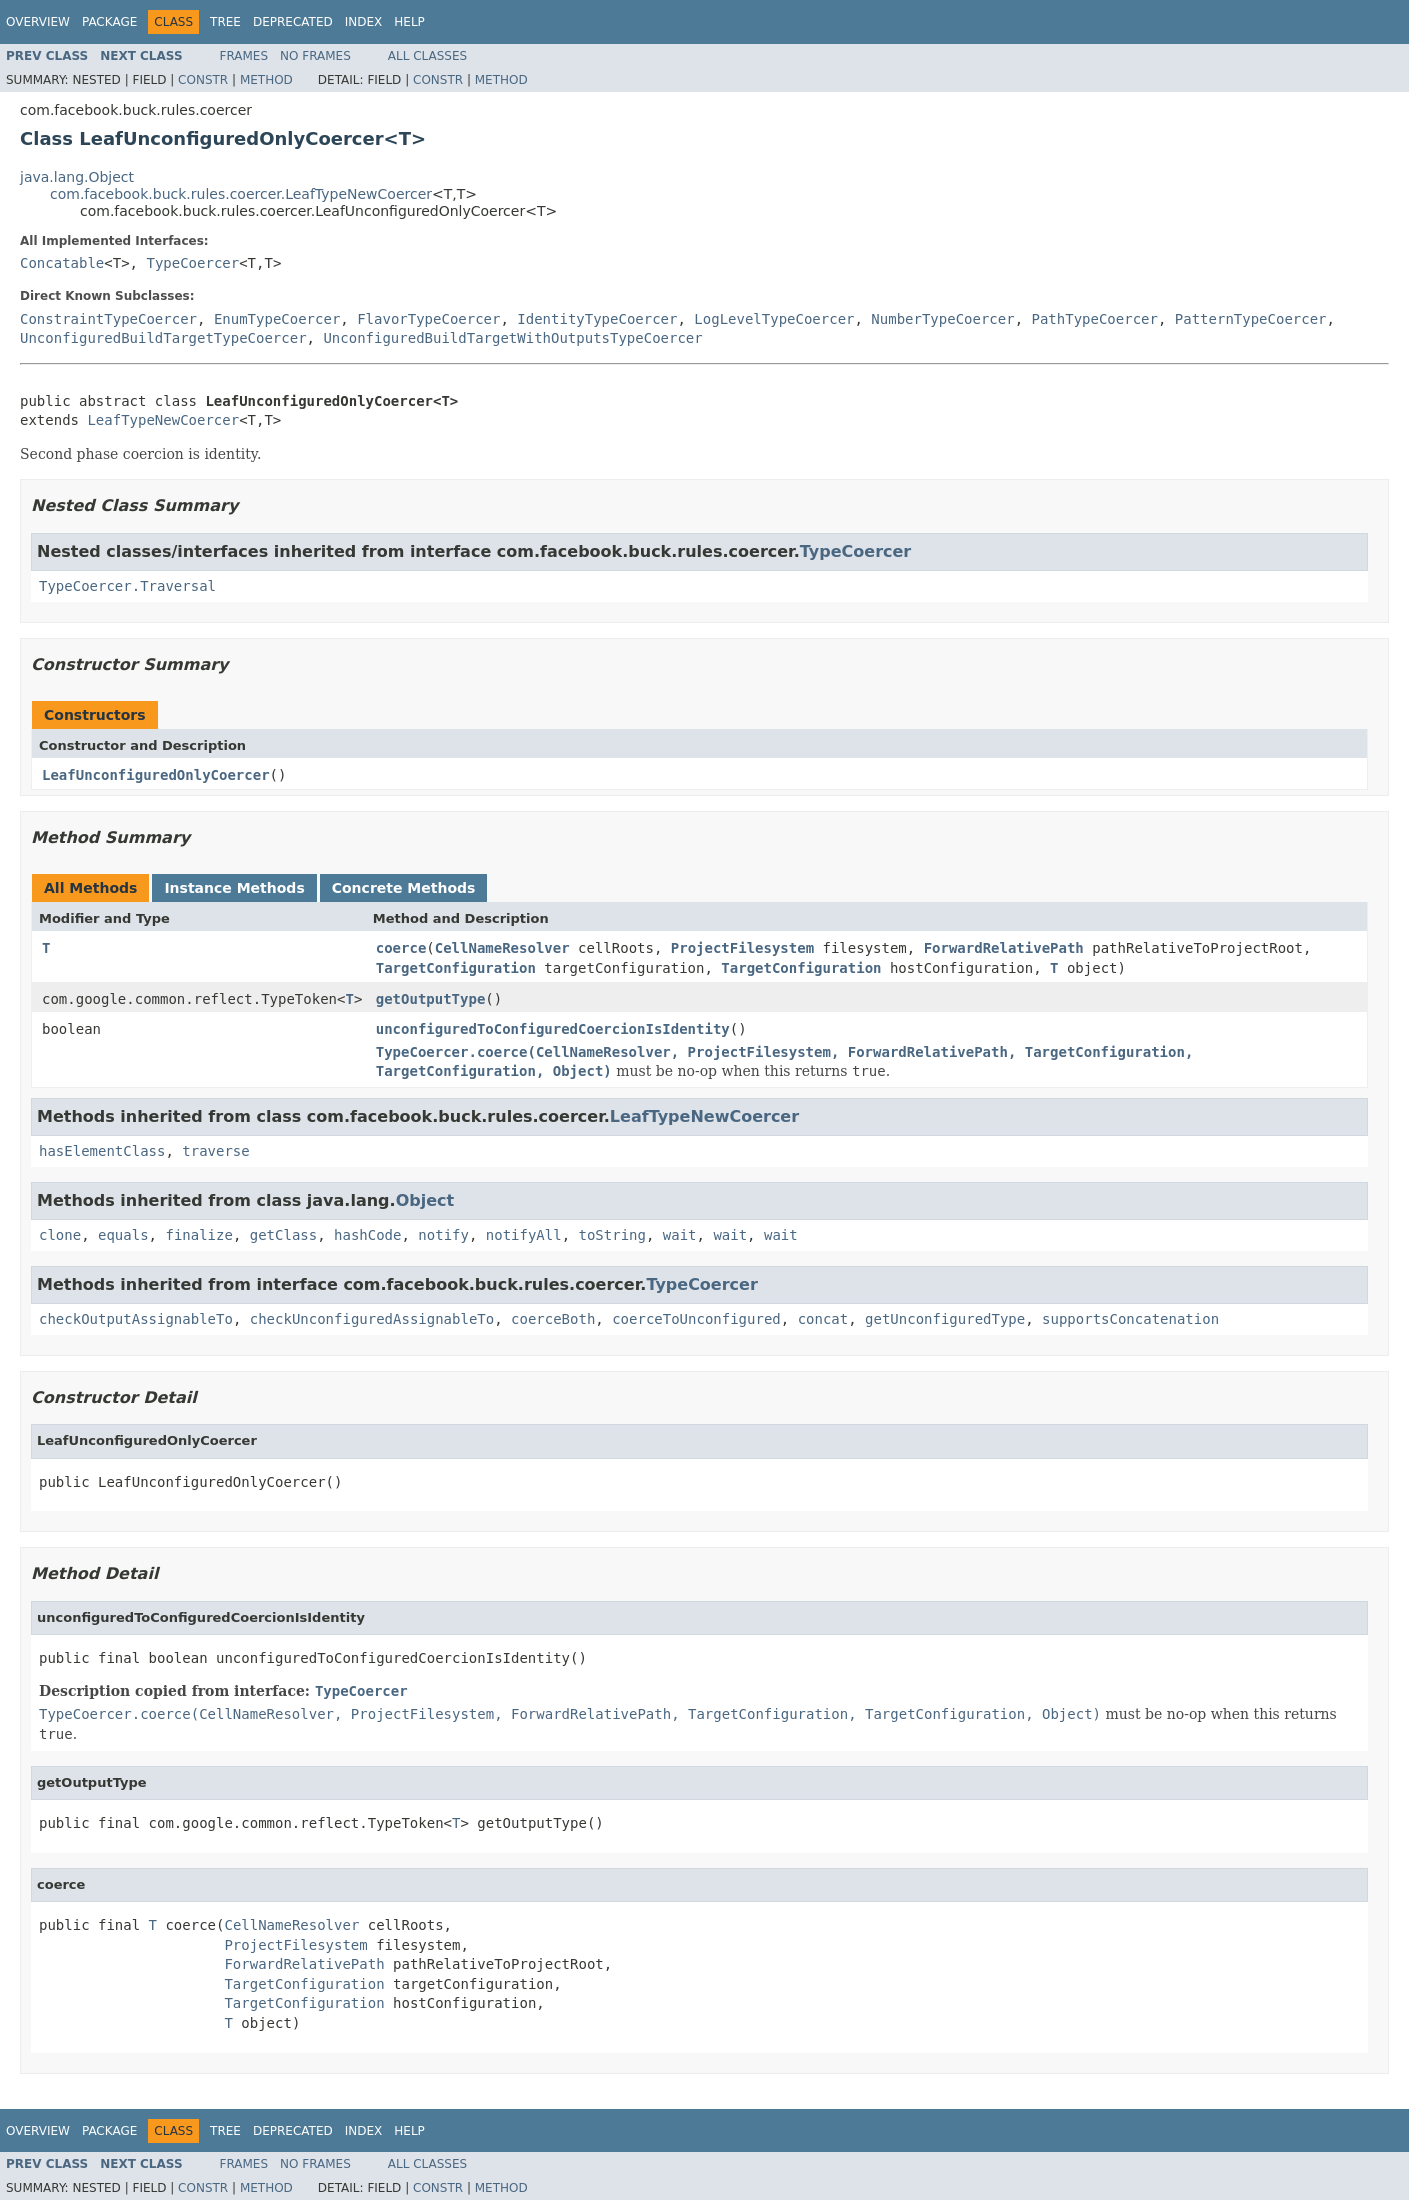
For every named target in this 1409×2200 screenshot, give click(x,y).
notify (443, 1235)
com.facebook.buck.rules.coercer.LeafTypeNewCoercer (241, 194)
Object (425, 1200)
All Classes (427, 56)
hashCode (367, 1235)
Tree (225, 22)
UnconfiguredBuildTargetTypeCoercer (163, 338)
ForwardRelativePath (1004, 948)
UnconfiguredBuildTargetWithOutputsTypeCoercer (512, 338)
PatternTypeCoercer (1251, 319)
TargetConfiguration (456, 968)
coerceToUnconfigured (696, 1319)
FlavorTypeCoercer (428, 319)
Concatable (62, 263)
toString (612, 1235)
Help (409, 22)
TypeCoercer (192, 263)
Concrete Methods (404, 888)
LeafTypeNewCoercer (163, 420)
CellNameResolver (502, 948)
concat (823, 1319)
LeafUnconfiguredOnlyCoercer (156, 775)
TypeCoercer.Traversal (127, 586)
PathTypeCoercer (1095, 319)
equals (123, 1235)
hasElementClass (102, 1151)
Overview (38, 22)
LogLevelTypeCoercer (774, 319)
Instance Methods (234, 888)
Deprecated (293, 22)
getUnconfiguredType (945, 1319)
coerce (401, 948)
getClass (283, 1235)
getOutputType (431, 999)
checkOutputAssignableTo (136, 1319)
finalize (198, 1235)
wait (680, 1235)
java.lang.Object (77, 177)
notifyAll (524, 1235)
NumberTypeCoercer (942, 319)
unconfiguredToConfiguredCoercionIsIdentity (553, 1029)
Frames (244, 56)
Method (266, 80)
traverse (215, 1151)
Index (364, 22)
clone (60, 1235)
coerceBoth (553, 1319)
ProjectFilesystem (742, 948)
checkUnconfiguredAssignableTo (372, 1319)
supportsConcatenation (1130, 1319)
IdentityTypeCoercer (597, 319)
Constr (203, 80)
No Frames (315, 56)
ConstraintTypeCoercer (108, 319)
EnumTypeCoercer (277, 319)
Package (109, 22)
